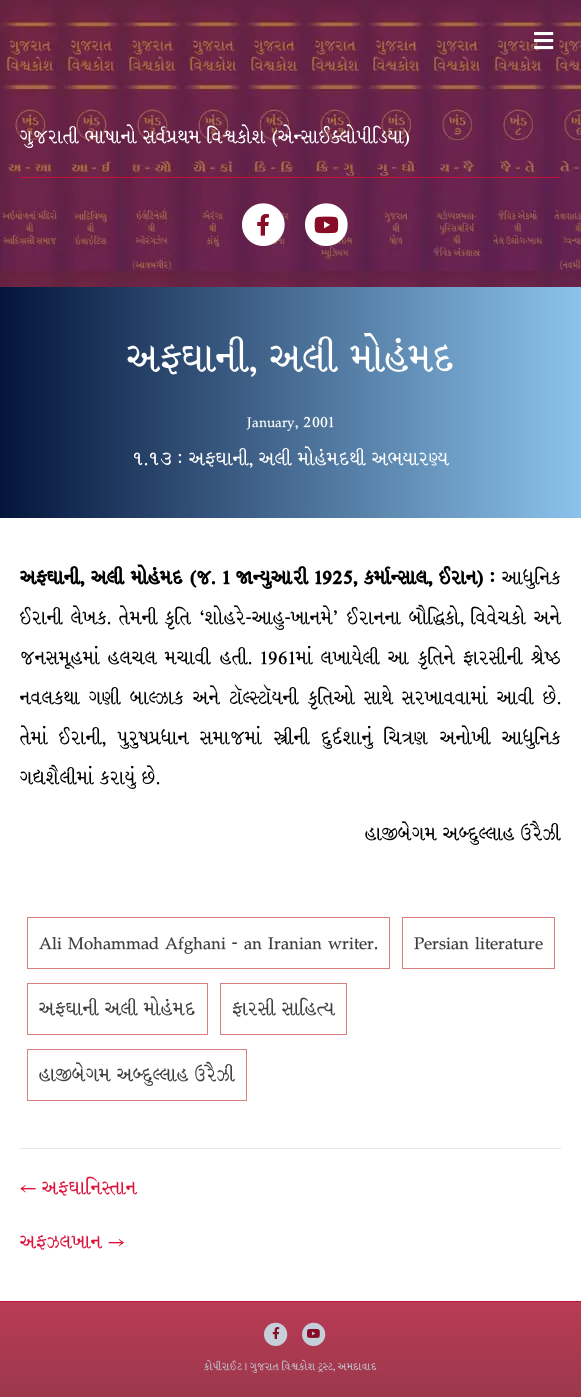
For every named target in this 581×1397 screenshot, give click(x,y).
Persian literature (478, 943)
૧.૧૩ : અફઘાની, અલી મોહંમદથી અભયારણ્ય (290, 459)
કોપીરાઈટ (223, 1366)
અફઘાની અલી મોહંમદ (117, 1009)
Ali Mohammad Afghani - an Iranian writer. (208, 943)
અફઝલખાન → (72, 1242)
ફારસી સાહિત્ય (283, 1009)
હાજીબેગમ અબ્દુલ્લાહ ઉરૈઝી (137, 1075)
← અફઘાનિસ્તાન (78, 1188)
